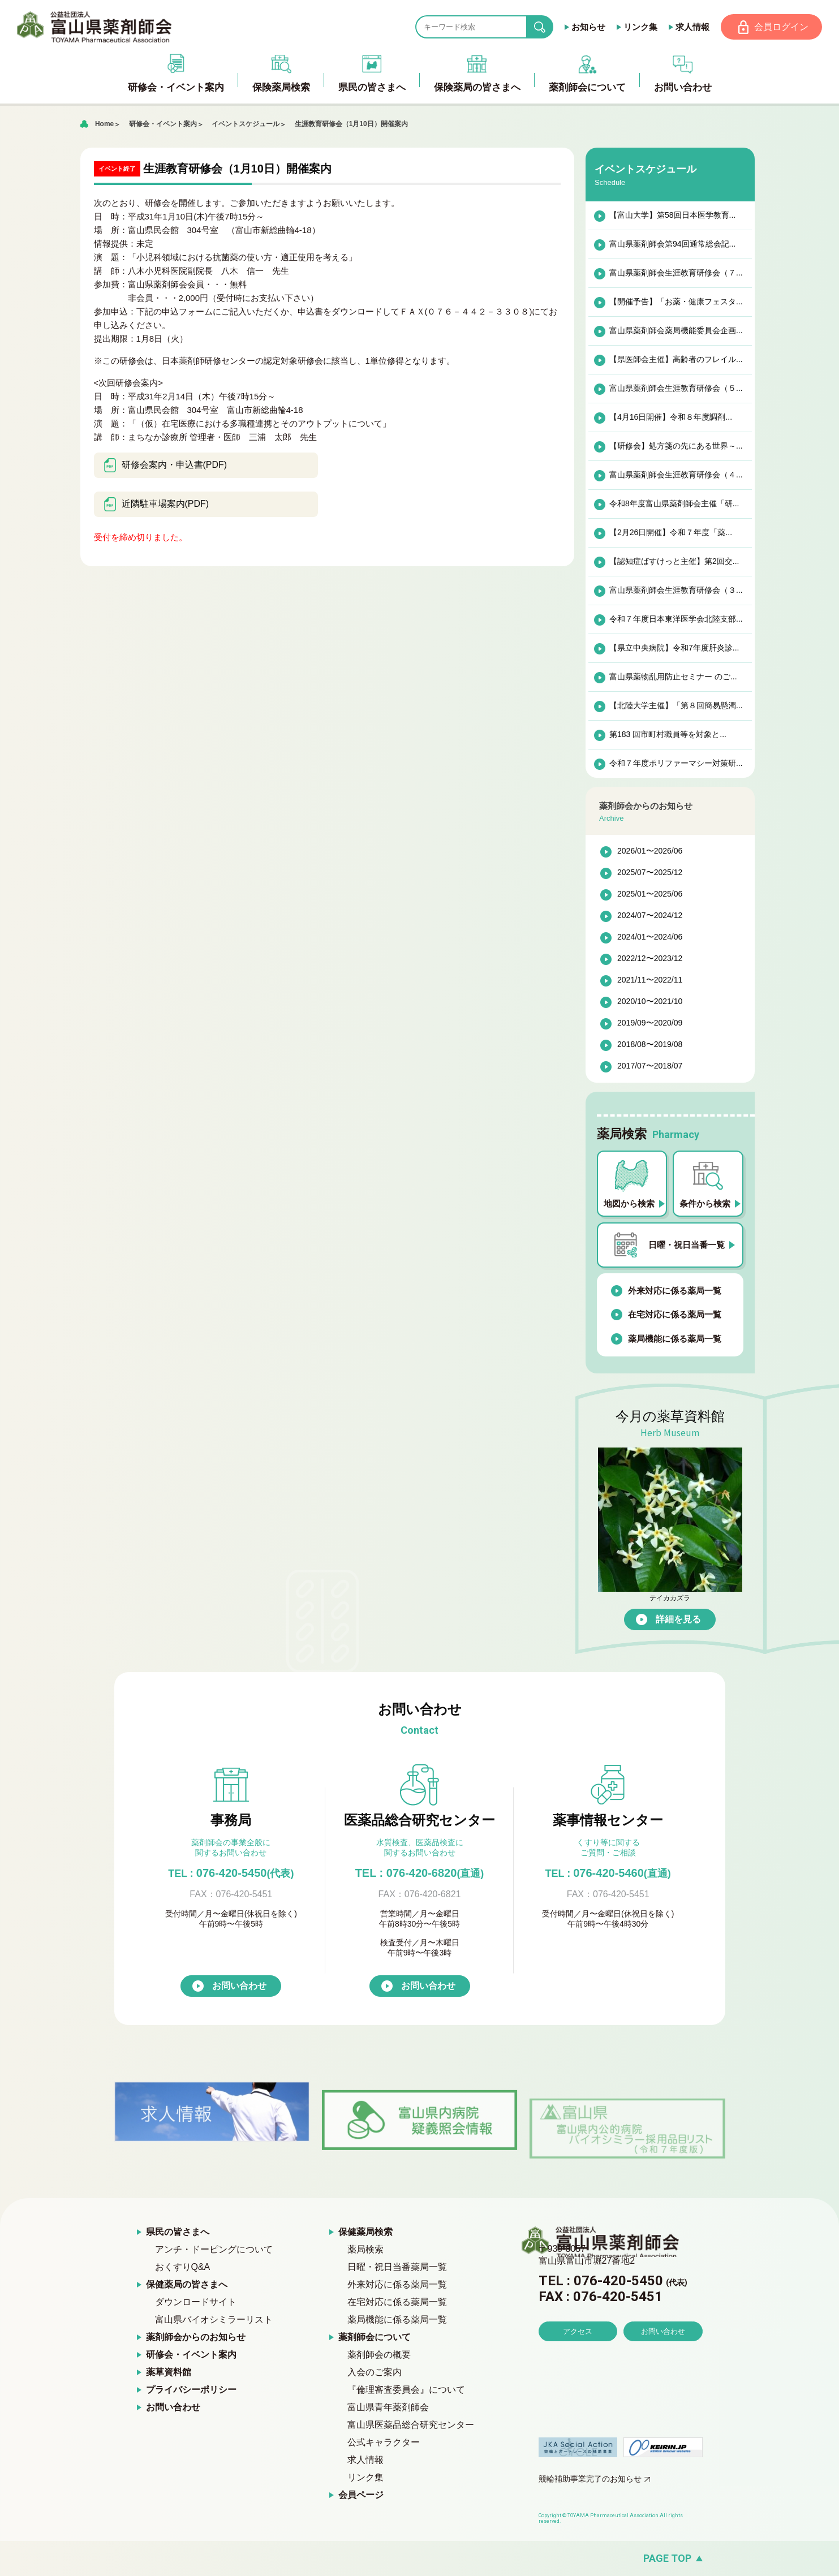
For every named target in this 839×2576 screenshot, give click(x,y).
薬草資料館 (168, 2372)
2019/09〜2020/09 (649, 1023)
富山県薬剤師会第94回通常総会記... (672, 244)
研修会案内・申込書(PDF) (165, 466)
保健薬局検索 (365, 2232)
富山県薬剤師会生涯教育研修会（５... (675, 388)
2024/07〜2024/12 (649, 916)
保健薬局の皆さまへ (186, 2285)
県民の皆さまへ (177, 2232)
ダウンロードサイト (195, 2302)
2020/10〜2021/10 (649, 1002)
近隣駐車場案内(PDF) (156, 505)
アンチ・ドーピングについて (214, 2250)
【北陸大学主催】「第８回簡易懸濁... (675, 705)
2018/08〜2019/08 (649, 1045)
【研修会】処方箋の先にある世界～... (675, 446)
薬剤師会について (374, 2337)
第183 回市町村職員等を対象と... (667, 734)
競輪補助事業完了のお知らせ (590, 2479)
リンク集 (639, 27)
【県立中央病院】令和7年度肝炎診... (673, 648)
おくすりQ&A (182, 2267)
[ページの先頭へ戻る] (419, 2559)
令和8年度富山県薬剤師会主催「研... (673, 504)
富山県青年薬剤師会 (388, 2408)
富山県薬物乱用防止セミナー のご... (673, 677)
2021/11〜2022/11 (649, 980)
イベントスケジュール (245, 124)
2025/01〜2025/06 (649, 894)
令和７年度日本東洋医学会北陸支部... (675, 619)
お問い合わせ (239, 1986)
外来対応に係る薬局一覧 (674, 1291)
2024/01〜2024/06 (649, 937)
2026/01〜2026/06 (649, 851)
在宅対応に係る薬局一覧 (674, 1315)
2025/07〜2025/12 (649, 873)
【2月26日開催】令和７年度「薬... (670, 532)
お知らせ (587, 27)
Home (104, 124)
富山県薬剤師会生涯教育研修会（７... (675, 273)
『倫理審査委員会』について (406, 2390)
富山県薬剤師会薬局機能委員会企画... (675, 330)
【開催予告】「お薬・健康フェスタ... (675, 302)
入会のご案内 (374, 2372)
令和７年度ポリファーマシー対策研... (675, 763)
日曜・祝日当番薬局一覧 (397, 2267)
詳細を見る (678, 1620)
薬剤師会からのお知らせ (196, 2337)
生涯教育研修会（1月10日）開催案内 (355, 124)
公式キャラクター (383, 2443)
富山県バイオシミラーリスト (214, 2320)
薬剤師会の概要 (379, 2355)
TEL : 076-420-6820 (419, 1873)
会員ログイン (781, 27)
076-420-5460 (608, 1873)
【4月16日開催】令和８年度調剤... (670, 417)
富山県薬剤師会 (95, 27)
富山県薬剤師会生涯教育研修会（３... (675, 590)
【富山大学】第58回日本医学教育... (672, 215)
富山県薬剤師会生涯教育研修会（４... (675, 475)
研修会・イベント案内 (163, 124)
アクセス (577, 2364)
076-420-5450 (231, 1873)
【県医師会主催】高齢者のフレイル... (675, 359)
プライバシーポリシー (191, 2390)
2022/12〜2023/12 (649, 959)
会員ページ (361, 2495)
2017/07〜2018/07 (649, 1066)
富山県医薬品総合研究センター (410, 2425)
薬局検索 (365, 2250)
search (548, 27)
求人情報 (691, 27)
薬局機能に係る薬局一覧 (674, 1339)
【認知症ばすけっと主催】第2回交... (673, 561)
